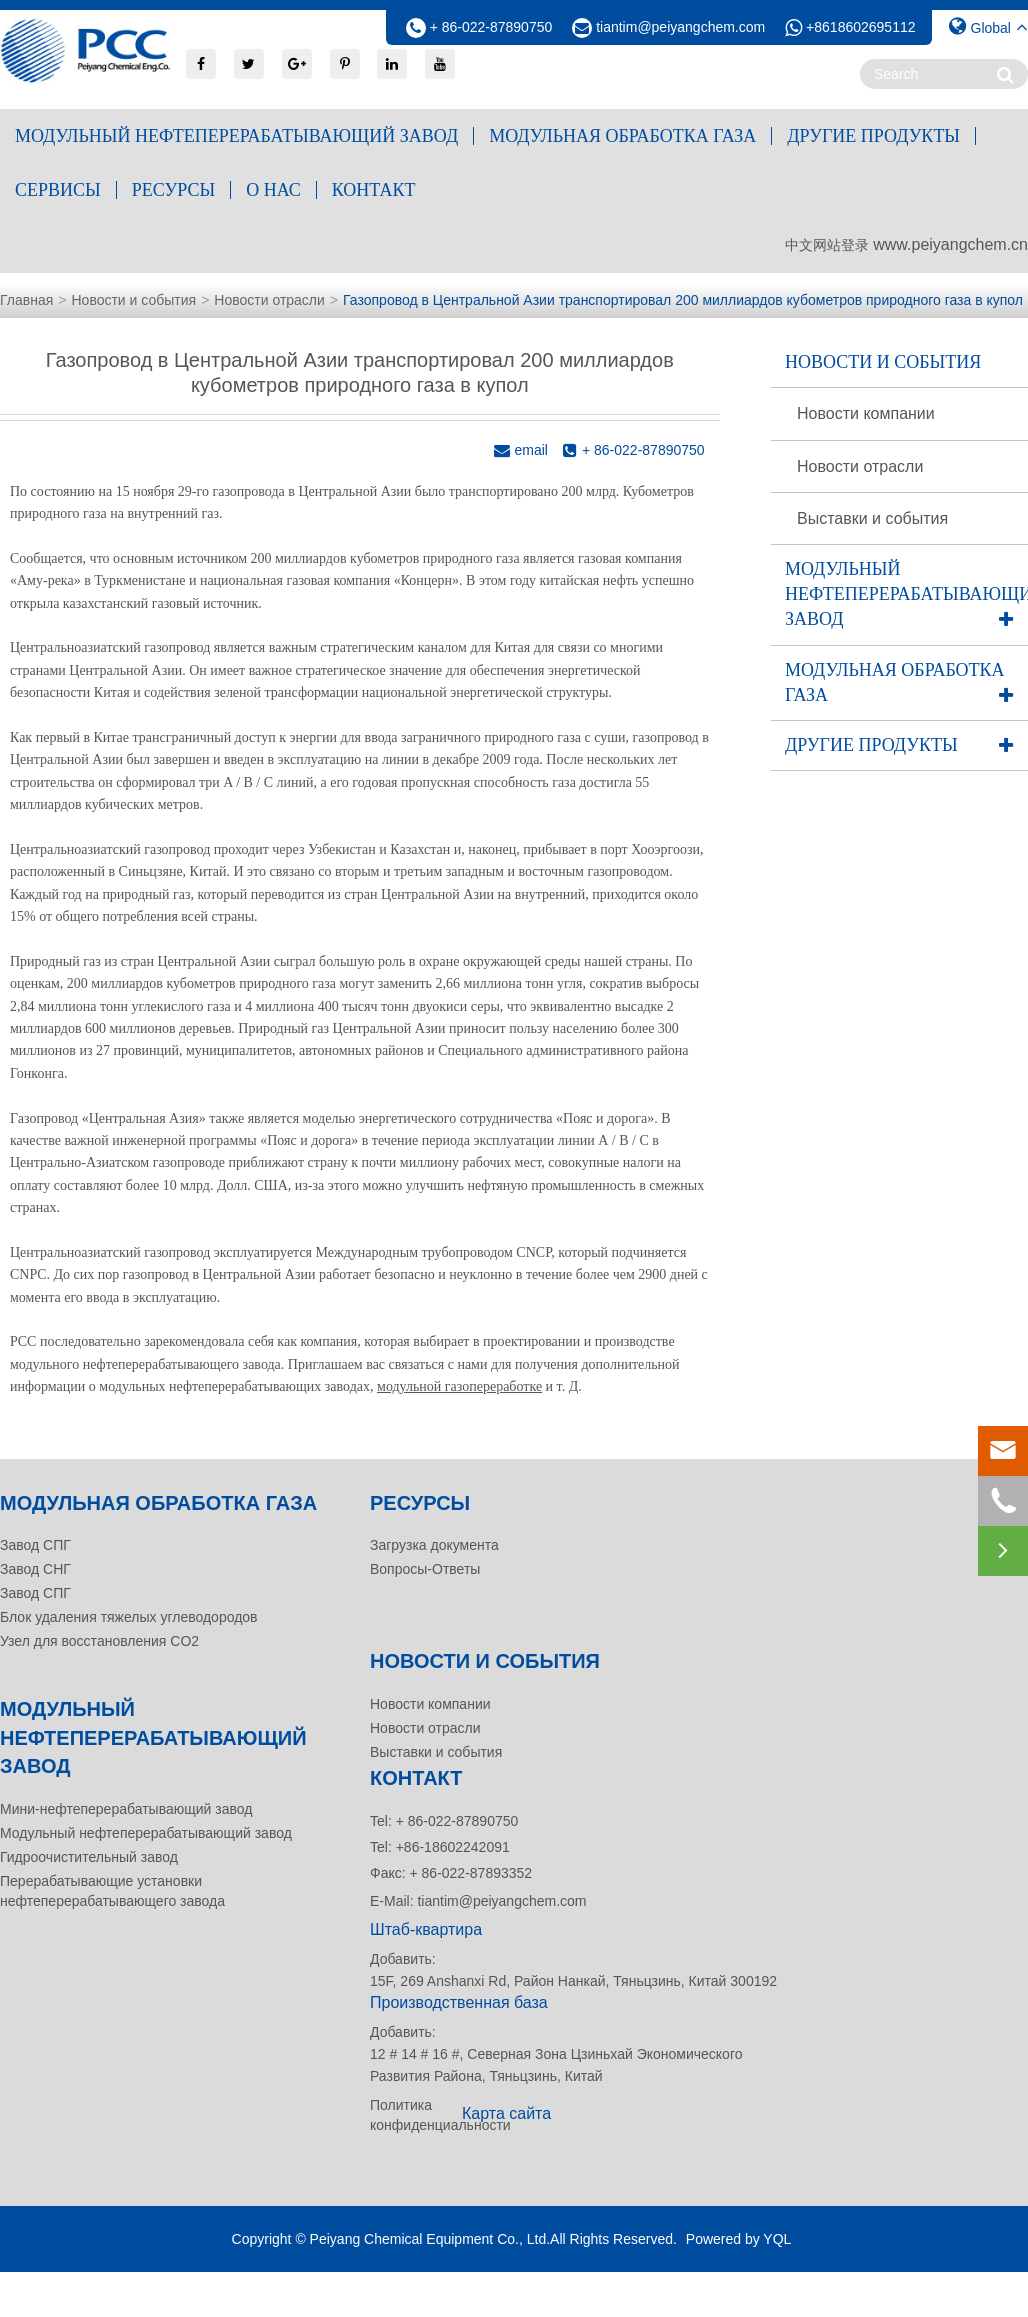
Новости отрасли (269, 300)
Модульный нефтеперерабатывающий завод (236, 136)
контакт (374, 190)
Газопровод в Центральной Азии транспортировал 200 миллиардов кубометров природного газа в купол (683, 300)
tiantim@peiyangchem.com (680, 27)
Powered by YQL (739, 2239)
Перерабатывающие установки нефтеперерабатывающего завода (112, 1891)
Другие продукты (873, 136)
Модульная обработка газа (622, 136)
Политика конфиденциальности (410, 2115)
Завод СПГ (35, 1545)
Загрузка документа (434, 1545)
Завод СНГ (35, 1569)
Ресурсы (173, 190)
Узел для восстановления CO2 (99, 1641)
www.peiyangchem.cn (950, 244)
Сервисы (58, 190)
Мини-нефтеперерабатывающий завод (126, 1809)
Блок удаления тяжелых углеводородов (129, 1617)
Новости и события (133, 300)
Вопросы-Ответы (425, 1569)
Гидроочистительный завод (89, 1857)
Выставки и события (872, 518)
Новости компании (866, 413)
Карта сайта (506, 2113)
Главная (26, 300)
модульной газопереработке (459, 1386)
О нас (273, 190)
